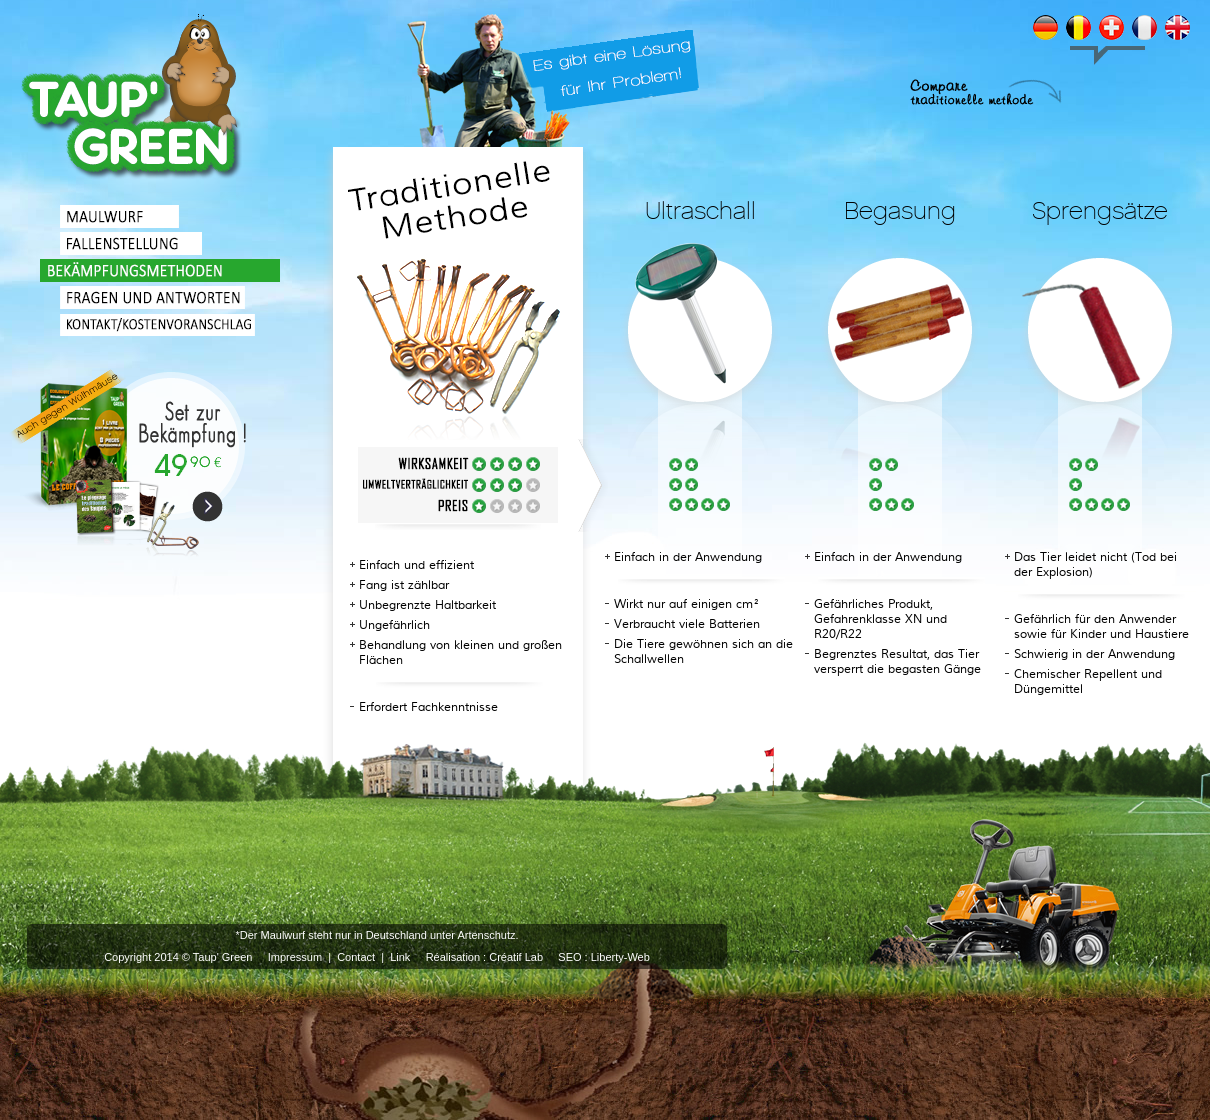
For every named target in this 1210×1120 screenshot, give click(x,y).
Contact (356, 957)
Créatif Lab (516, 957)
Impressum (295, 957)
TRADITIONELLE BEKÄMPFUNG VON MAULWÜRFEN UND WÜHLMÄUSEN (132, 98)
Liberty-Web (620, 957)
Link (400, 957)
